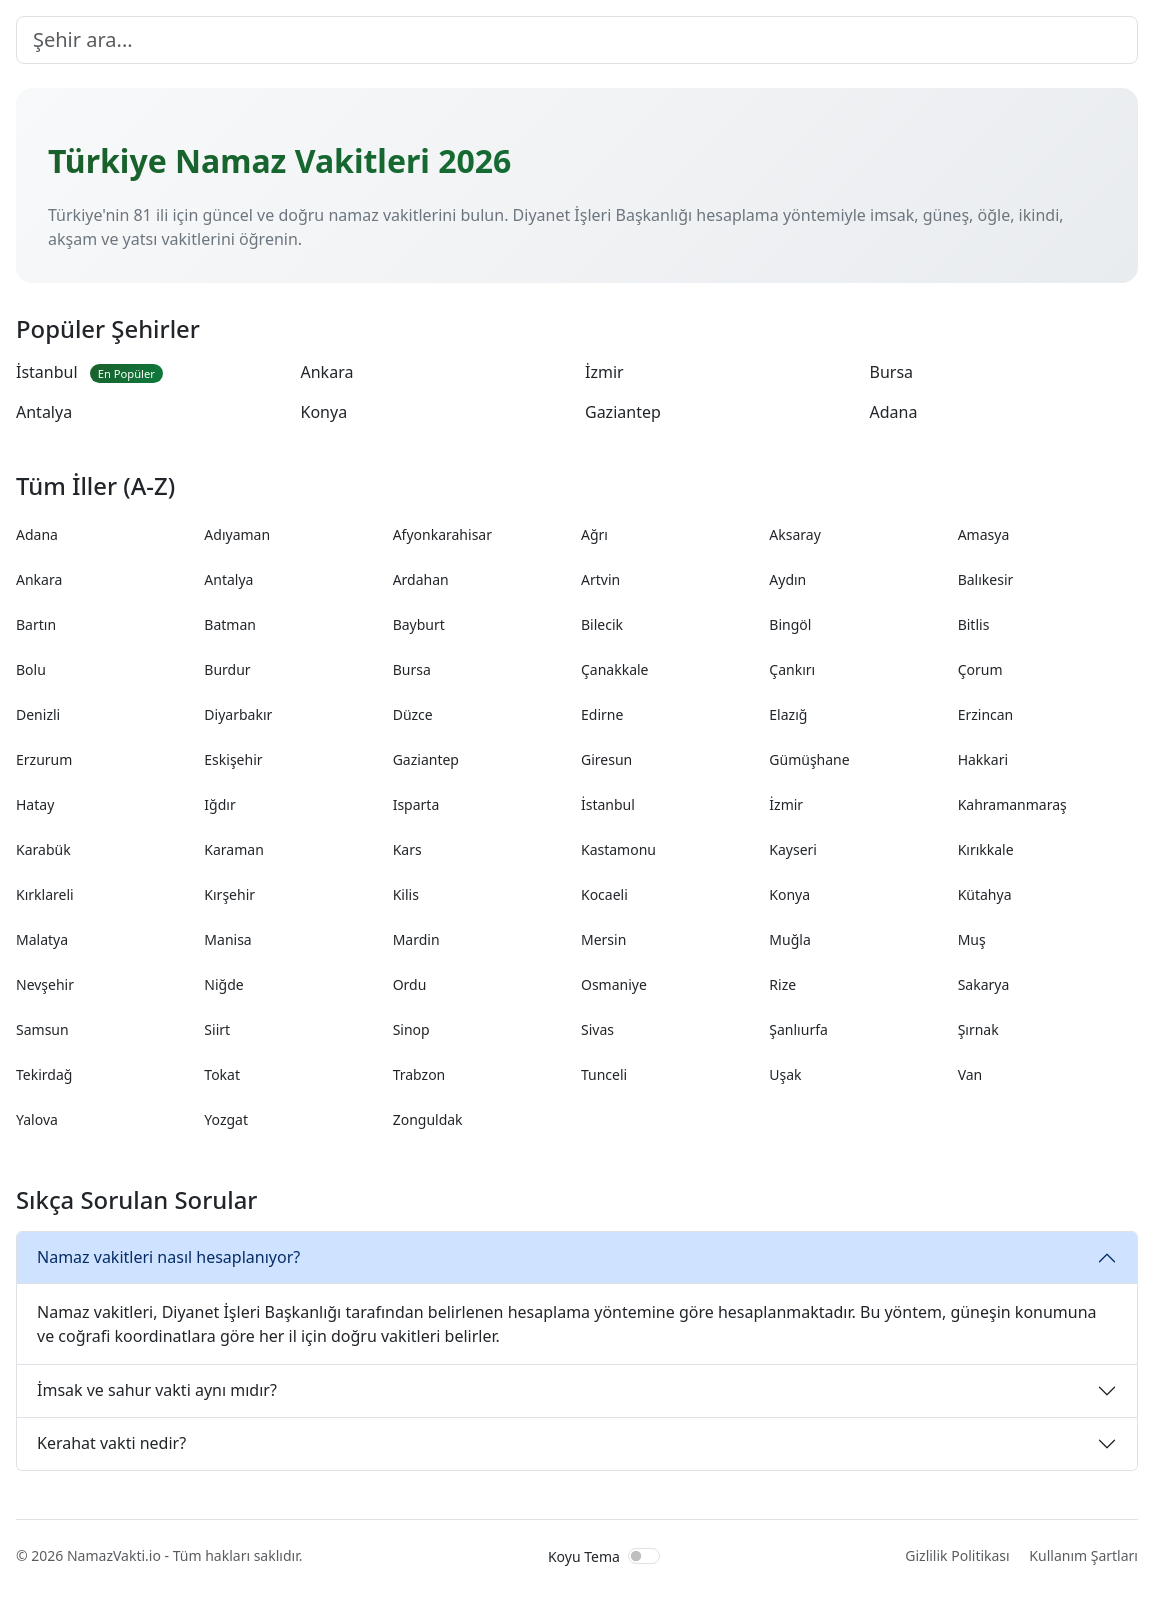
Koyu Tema (584, 1556)
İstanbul (89, 372)
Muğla (789, 939)
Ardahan (421, 579)
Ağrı (594, 534)
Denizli (38, 714)
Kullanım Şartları (1083, 1555)
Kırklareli (45, 894)
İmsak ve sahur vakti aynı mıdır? (157, 1390)
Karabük (43, 849)
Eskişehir (233, 759)
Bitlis (974, 624)
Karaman (233, 849)
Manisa (227, 939)
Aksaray (794, 534)
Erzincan (986, 714)
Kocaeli (604, 894)
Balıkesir (986, 579)
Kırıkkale (986, 849)
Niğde (223, 984)
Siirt (217, 1029)
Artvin (600, 579)
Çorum (980, 669)
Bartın (36, 624)
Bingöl (790, 624)
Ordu (410, 984)
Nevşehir (45, 984)
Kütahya (985, 894)
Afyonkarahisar (442, 534)
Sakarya (984, 984)
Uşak (785, 1074)
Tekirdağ (44, 1074)
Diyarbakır (238, 714)
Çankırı (792, 669)
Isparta (416, 804)
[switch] (644, 1556)
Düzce (413, 714)
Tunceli (604, 1074)
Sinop (411, 1029)
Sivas (597, 1029)
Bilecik (602, 624)
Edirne (602, 714)
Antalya (44, 412)
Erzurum (44, 759)
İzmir (604, 372)
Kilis (406, 894)
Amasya (984, 534)
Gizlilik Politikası (957, 1555)
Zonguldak (428, 1119)
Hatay (35, 804)
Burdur (227, 669)
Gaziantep (623, 412)
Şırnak (978, 1029)
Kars (407, 849)
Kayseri (793, 849)
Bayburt (419, 624)
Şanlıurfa (798, 1029)
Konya (324, 412)
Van (970, 1074)
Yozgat (226, 1119)
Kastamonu (618, 849)
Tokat (222, 1074)
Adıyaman (237, 534)
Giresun (606, 759)
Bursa (892, 372)
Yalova (37, 1119)
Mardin (416, 939)
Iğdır (219, 804)
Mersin (603, 939)
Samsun (42, 1029)
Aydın (787, 579)
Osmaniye (614, 984)
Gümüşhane (809, 759)
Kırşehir (229, 894)
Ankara (327, 372)
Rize (782, 984)
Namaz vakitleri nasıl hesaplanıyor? (168, 1257)
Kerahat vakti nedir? (111, 1443)
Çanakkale (615, 669)
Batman (230, 624)
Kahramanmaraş (1012, 804)
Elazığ (788, 714)
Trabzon (419, 1074)
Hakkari (983, 759)
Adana (894, 412)
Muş (972, 939)
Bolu (31, 669)
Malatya (42, 939)
